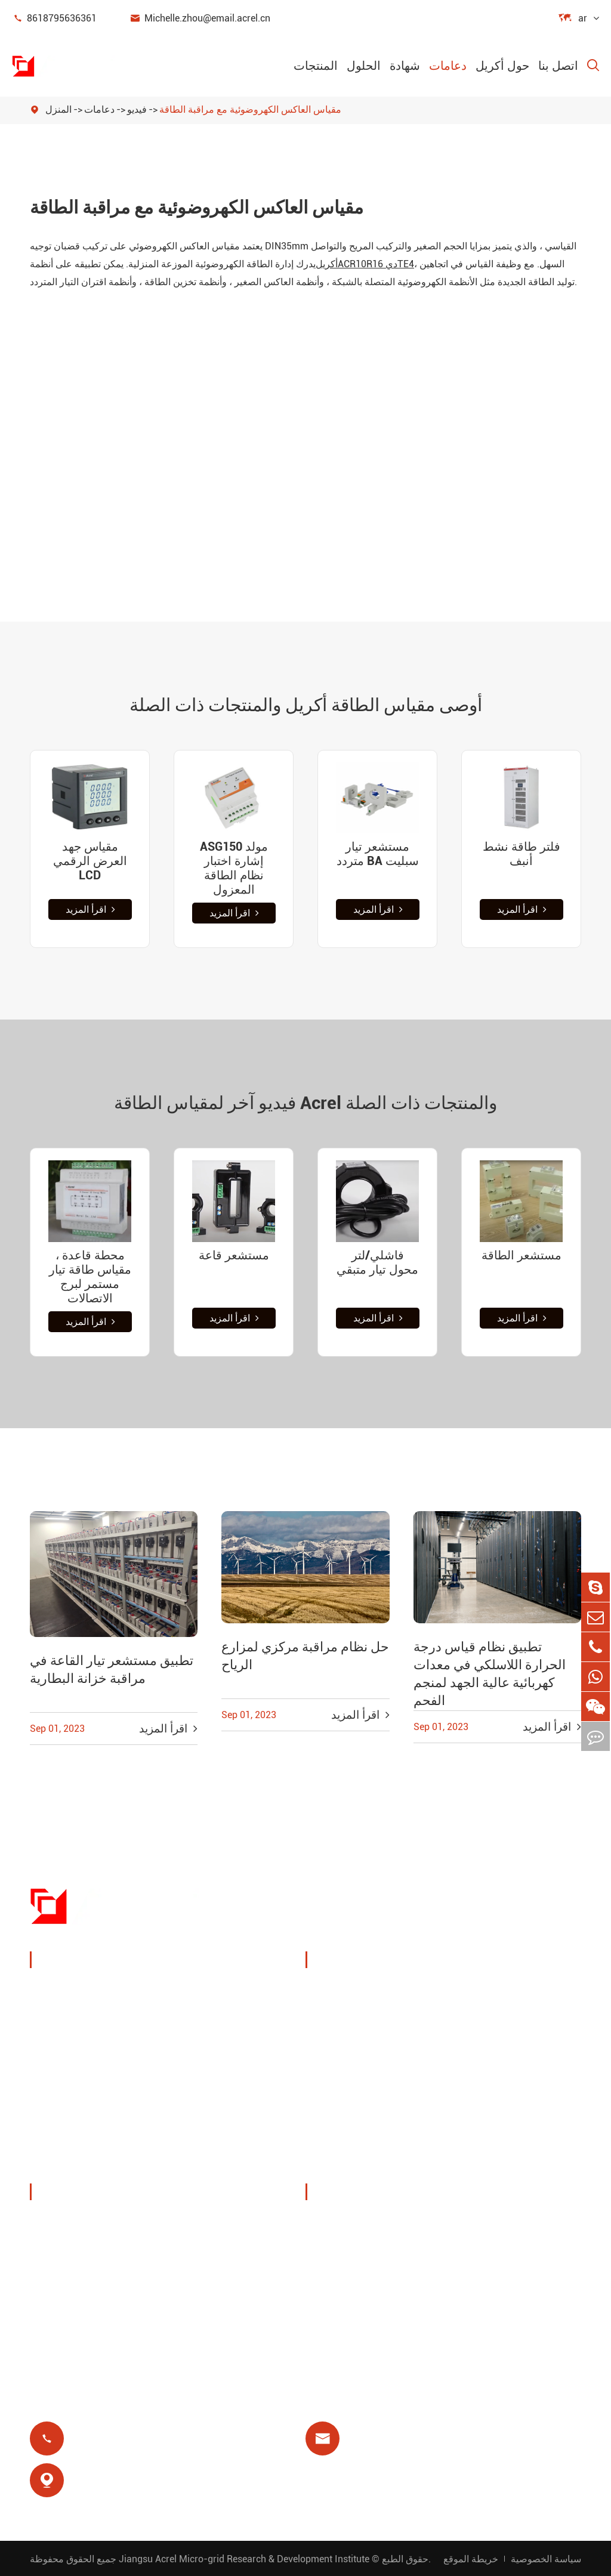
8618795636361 (54, 18)
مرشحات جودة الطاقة (92, 2133)
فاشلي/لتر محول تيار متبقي (377, 1262)
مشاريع (60, 2308)
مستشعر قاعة (234, 1255)
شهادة (405, 65)
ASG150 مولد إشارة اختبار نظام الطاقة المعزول (234, 868)
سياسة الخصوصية (546, 2557)
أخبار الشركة (72, 2280)
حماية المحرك (491, 2064)
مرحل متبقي (347, 2093)
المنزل (58, 109)
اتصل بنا (558, 65)
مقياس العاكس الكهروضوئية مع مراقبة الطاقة (250, 109)
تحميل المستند (350, 2222)
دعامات (448, 65)
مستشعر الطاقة (521, 1255)
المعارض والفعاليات (86, 2251)
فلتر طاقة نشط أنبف (521, 853)
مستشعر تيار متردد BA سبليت (378, 853)
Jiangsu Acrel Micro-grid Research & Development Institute (244, 2557)
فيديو (137, 109)
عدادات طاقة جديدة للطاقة (103, 2105)
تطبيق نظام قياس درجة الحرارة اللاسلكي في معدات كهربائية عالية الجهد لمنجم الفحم (489, 1673)
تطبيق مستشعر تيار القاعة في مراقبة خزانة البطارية (111, 1669)
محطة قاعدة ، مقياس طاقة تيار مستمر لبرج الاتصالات (90, 1276)
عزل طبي (482, 2093)
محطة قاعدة (347, 2064)
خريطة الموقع (470, 2557)
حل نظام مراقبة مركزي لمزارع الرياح (305, 1655)
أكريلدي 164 (365, 264)
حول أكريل (502, 65)
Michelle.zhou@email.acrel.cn (199, 18)
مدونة (332, 2308)
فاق (327, 2280)
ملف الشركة (72, 2222)
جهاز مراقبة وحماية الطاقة (101, 1990)
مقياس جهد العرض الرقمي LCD (90, 860)
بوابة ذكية (64, 2076)
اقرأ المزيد (90, 909)
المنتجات (316, 65)
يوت (470, 2036)
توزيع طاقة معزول (84, 2162)
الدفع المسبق (348, 2121)
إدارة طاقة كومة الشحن (371, 1990)
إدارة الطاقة (70, 2019)
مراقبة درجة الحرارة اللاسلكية (505, 1998)
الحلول (364, 65)
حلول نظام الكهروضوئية (371, 2036)
